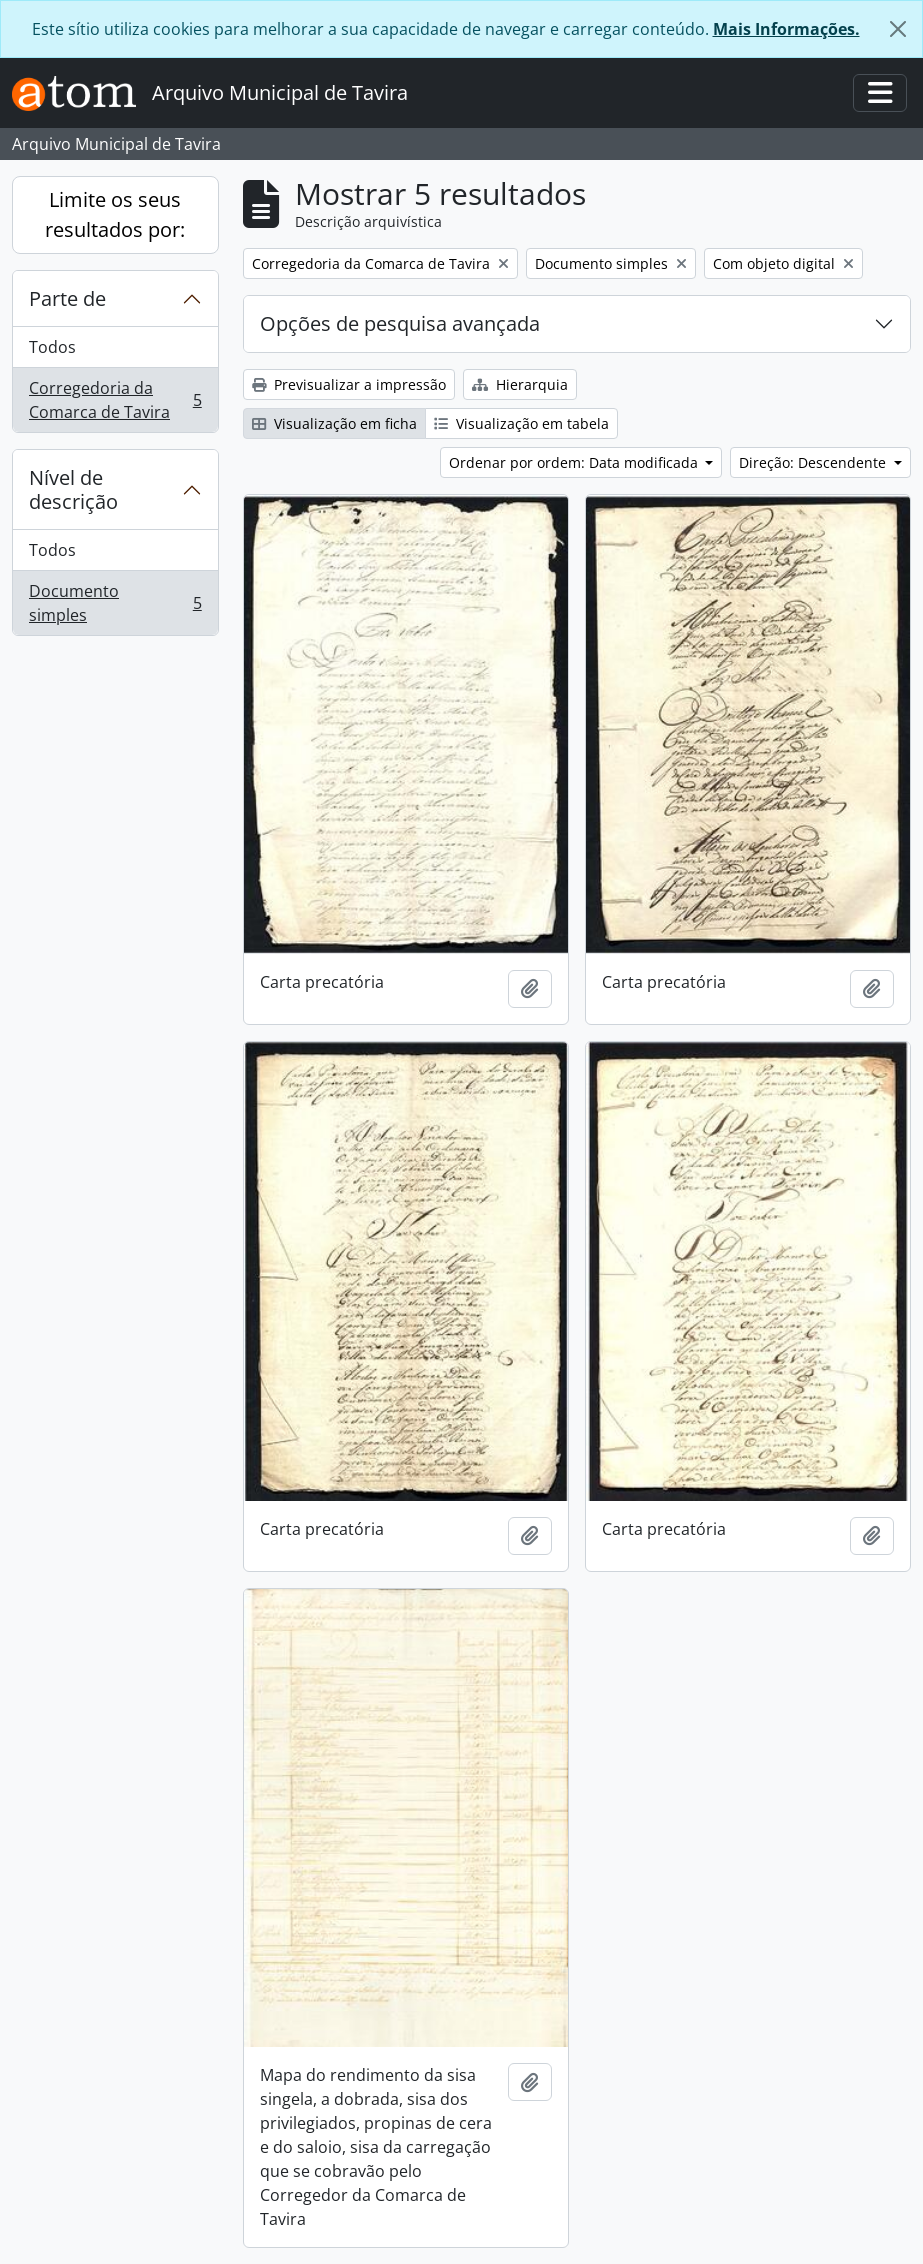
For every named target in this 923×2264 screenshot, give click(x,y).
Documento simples (115, 603)
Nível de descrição (73, 489)
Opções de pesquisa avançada (400, 323)
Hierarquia (520, 384)
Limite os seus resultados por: (115, 214)
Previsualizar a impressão (349, 384)
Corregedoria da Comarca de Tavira (115, 400)
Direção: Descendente (814, 462)
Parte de (67, 298)
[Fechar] (898, 29)
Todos (52, 347)
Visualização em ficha (334, 423)
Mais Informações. (786, 29)
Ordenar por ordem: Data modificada (575, 462)
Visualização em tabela (521, 423)
